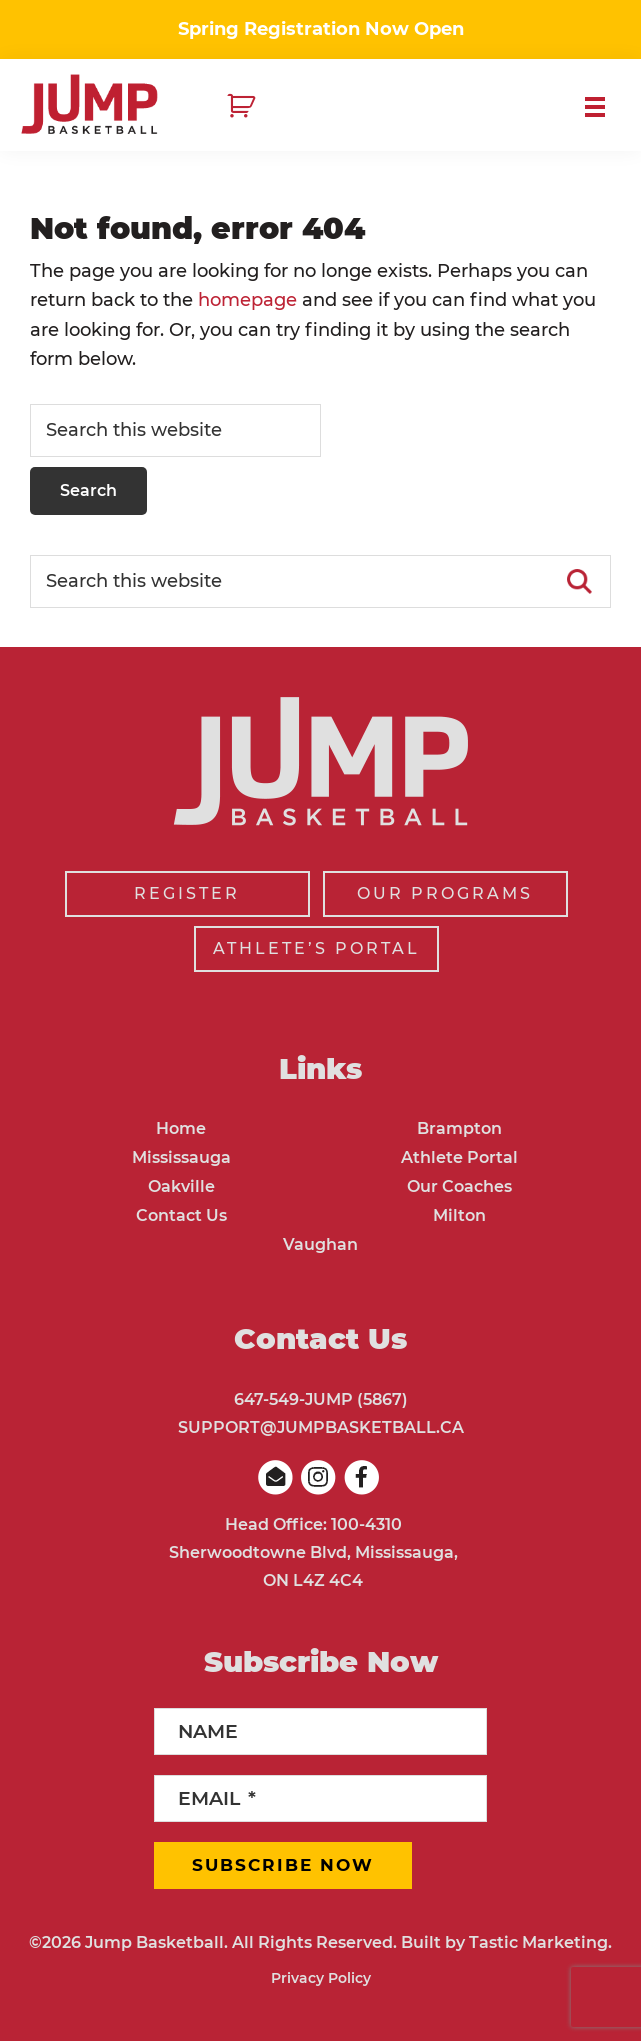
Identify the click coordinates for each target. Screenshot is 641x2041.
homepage (247, 300)
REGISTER (187, 893)
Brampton (459, 1128)
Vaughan (320, 1244)
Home (181, 1128)
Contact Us (181, 1215)
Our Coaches (459, 1186)
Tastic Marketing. (540, 1942)
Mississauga (181, 1157)
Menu (603, 107)
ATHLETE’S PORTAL (316, 948)
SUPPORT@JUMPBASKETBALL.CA (321, 1427)
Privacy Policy (321, 1978)
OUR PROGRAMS (445, 893)
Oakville (181, 1186)
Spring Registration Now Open (321, 29)
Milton (459, 1215)
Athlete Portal (459, 1157)
